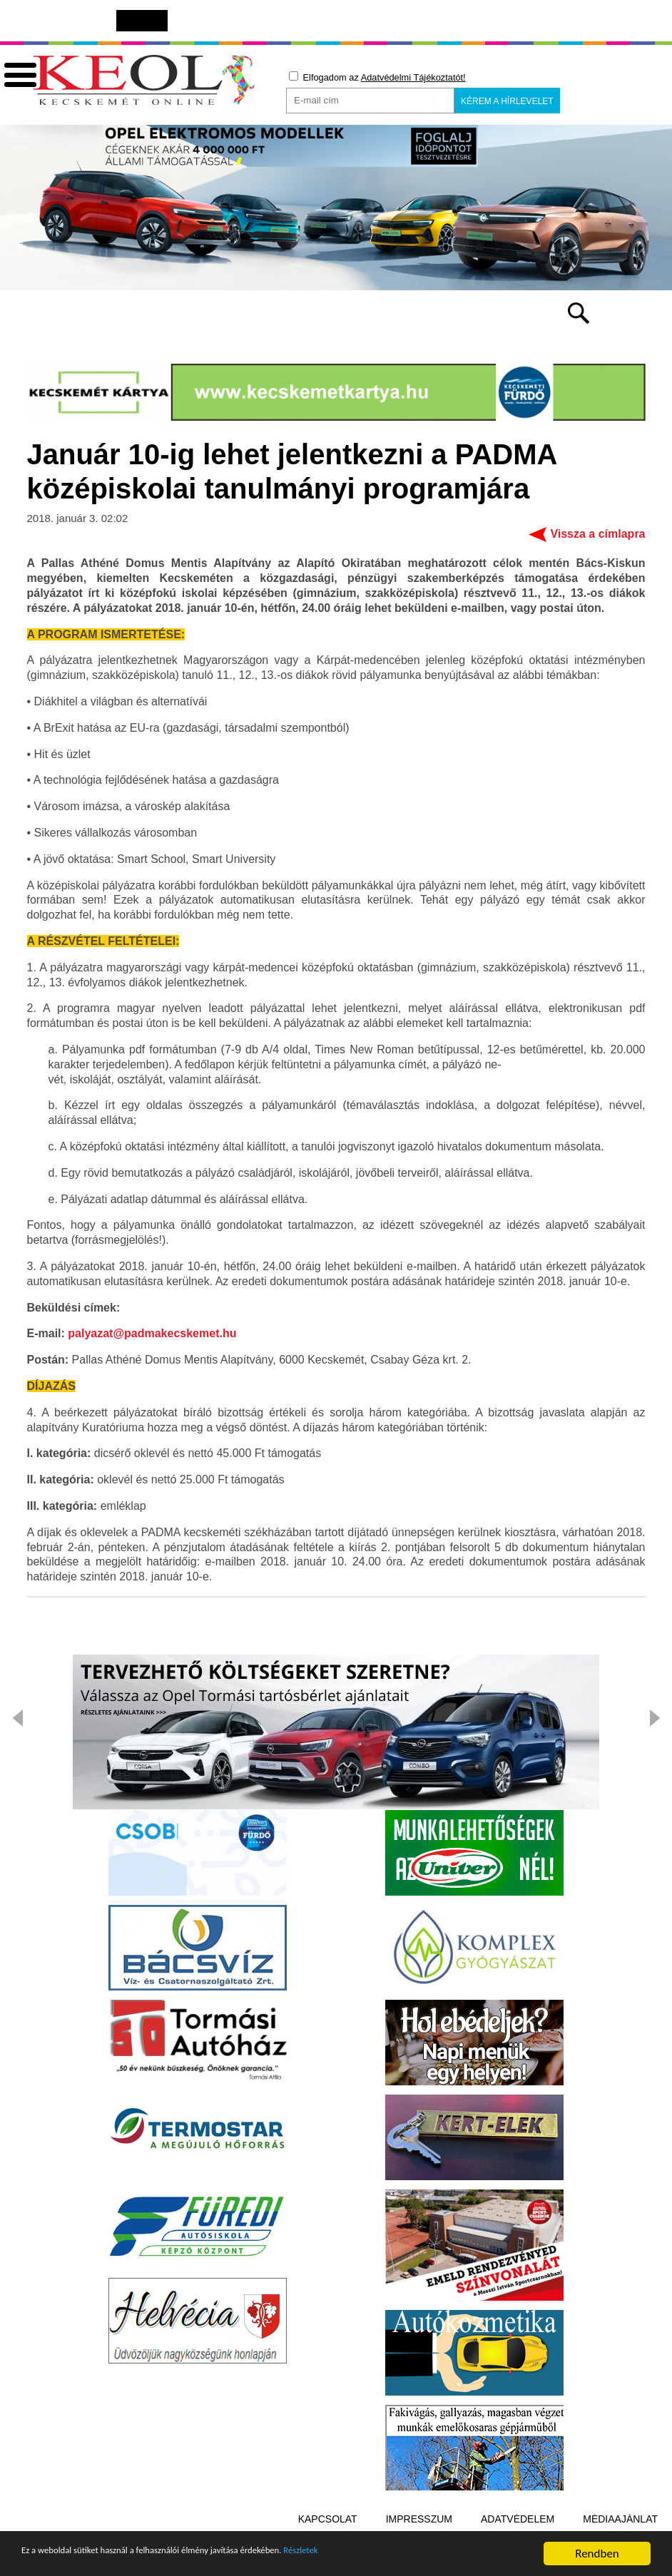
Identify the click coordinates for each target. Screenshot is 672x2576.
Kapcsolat (327, 2521)
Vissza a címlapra (597, 536)
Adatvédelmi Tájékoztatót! (413, 77)
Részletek (395, 2559)
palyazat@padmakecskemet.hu (152, 1335)
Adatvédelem (517, 2521)
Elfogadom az (377, 77)
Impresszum (419, 2521)
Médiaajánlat (620, 2521)
